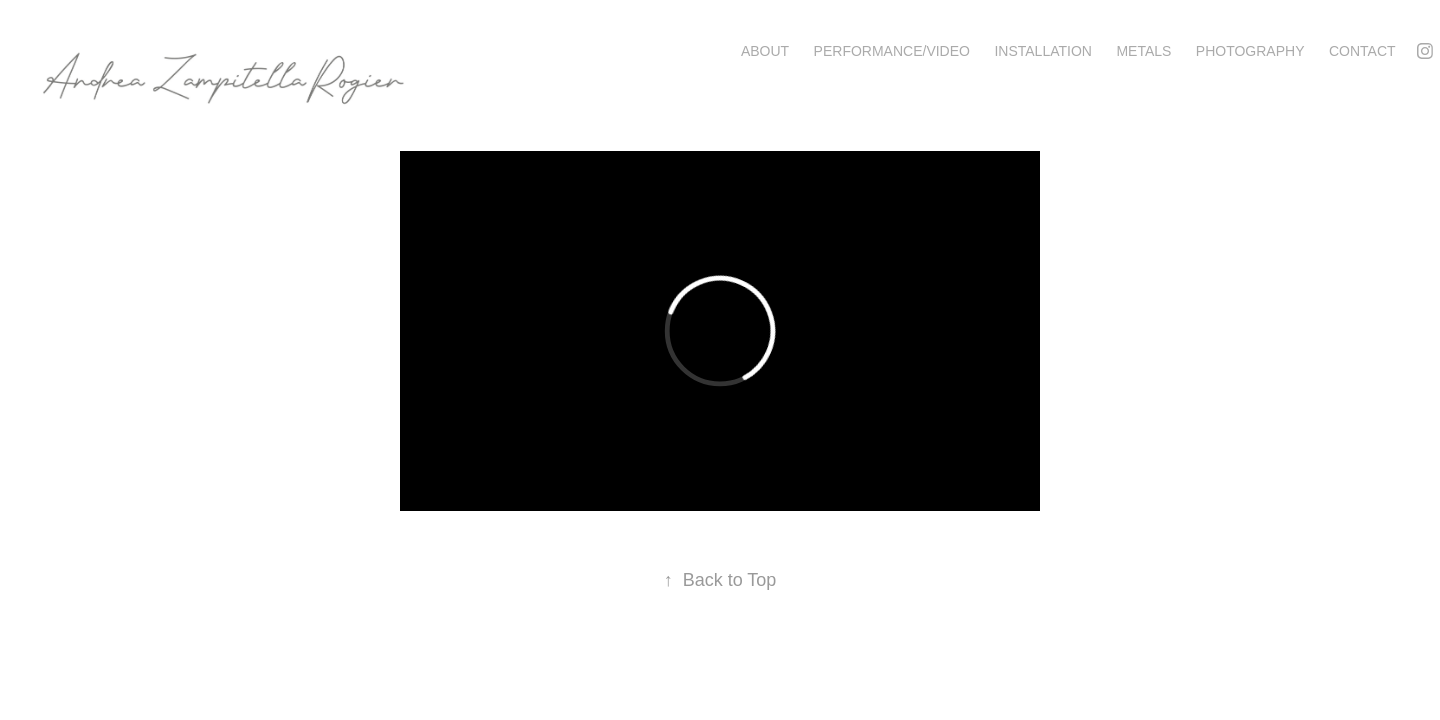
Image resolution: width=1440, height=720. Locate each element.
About (765, 51)
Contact (1362, 51)
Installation (1043, 51)
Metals (1143, 51)
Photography (1250, 51)
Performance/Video (892, 51)
